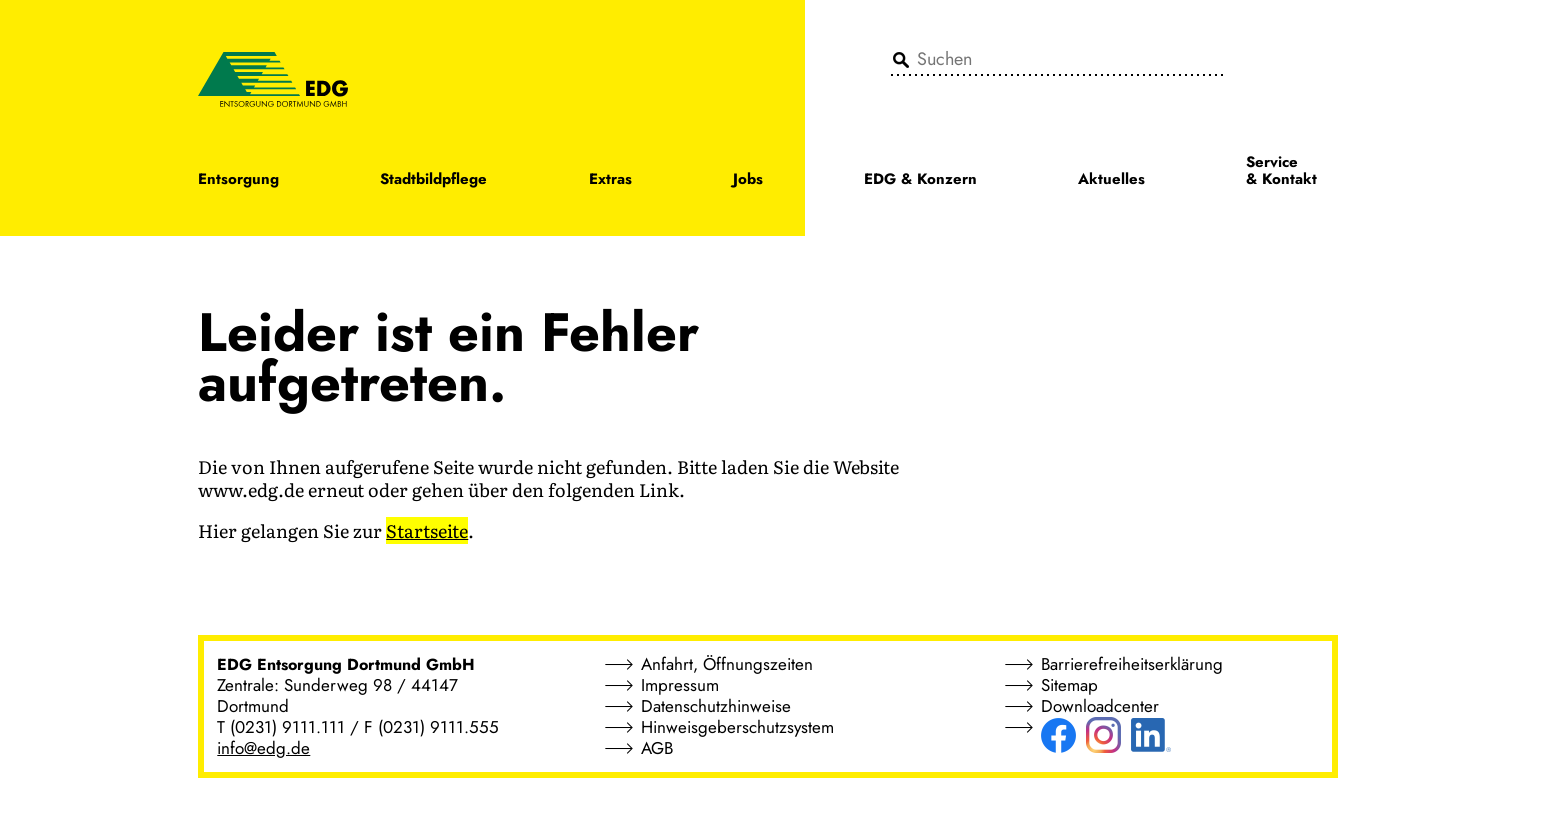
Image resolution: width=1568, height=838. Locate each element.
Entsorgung (238, 180)
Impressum (680, 685)
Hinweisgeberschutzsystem (737, 727)
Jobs (748, 180)
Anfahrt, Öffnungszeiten (727, 664)
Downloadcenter (1100, 706)
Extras (610, 180)
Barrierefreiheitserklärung (1132, 664)
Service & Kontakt (1281, 172)
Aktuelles (1111, 180)
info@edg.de (263, 748)
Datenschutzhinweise (716, 706)
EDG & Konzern (920, 180)
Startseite (427, 530)
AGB (657, 748)
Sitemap (1069, 685)
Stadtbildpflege (433, 180)
